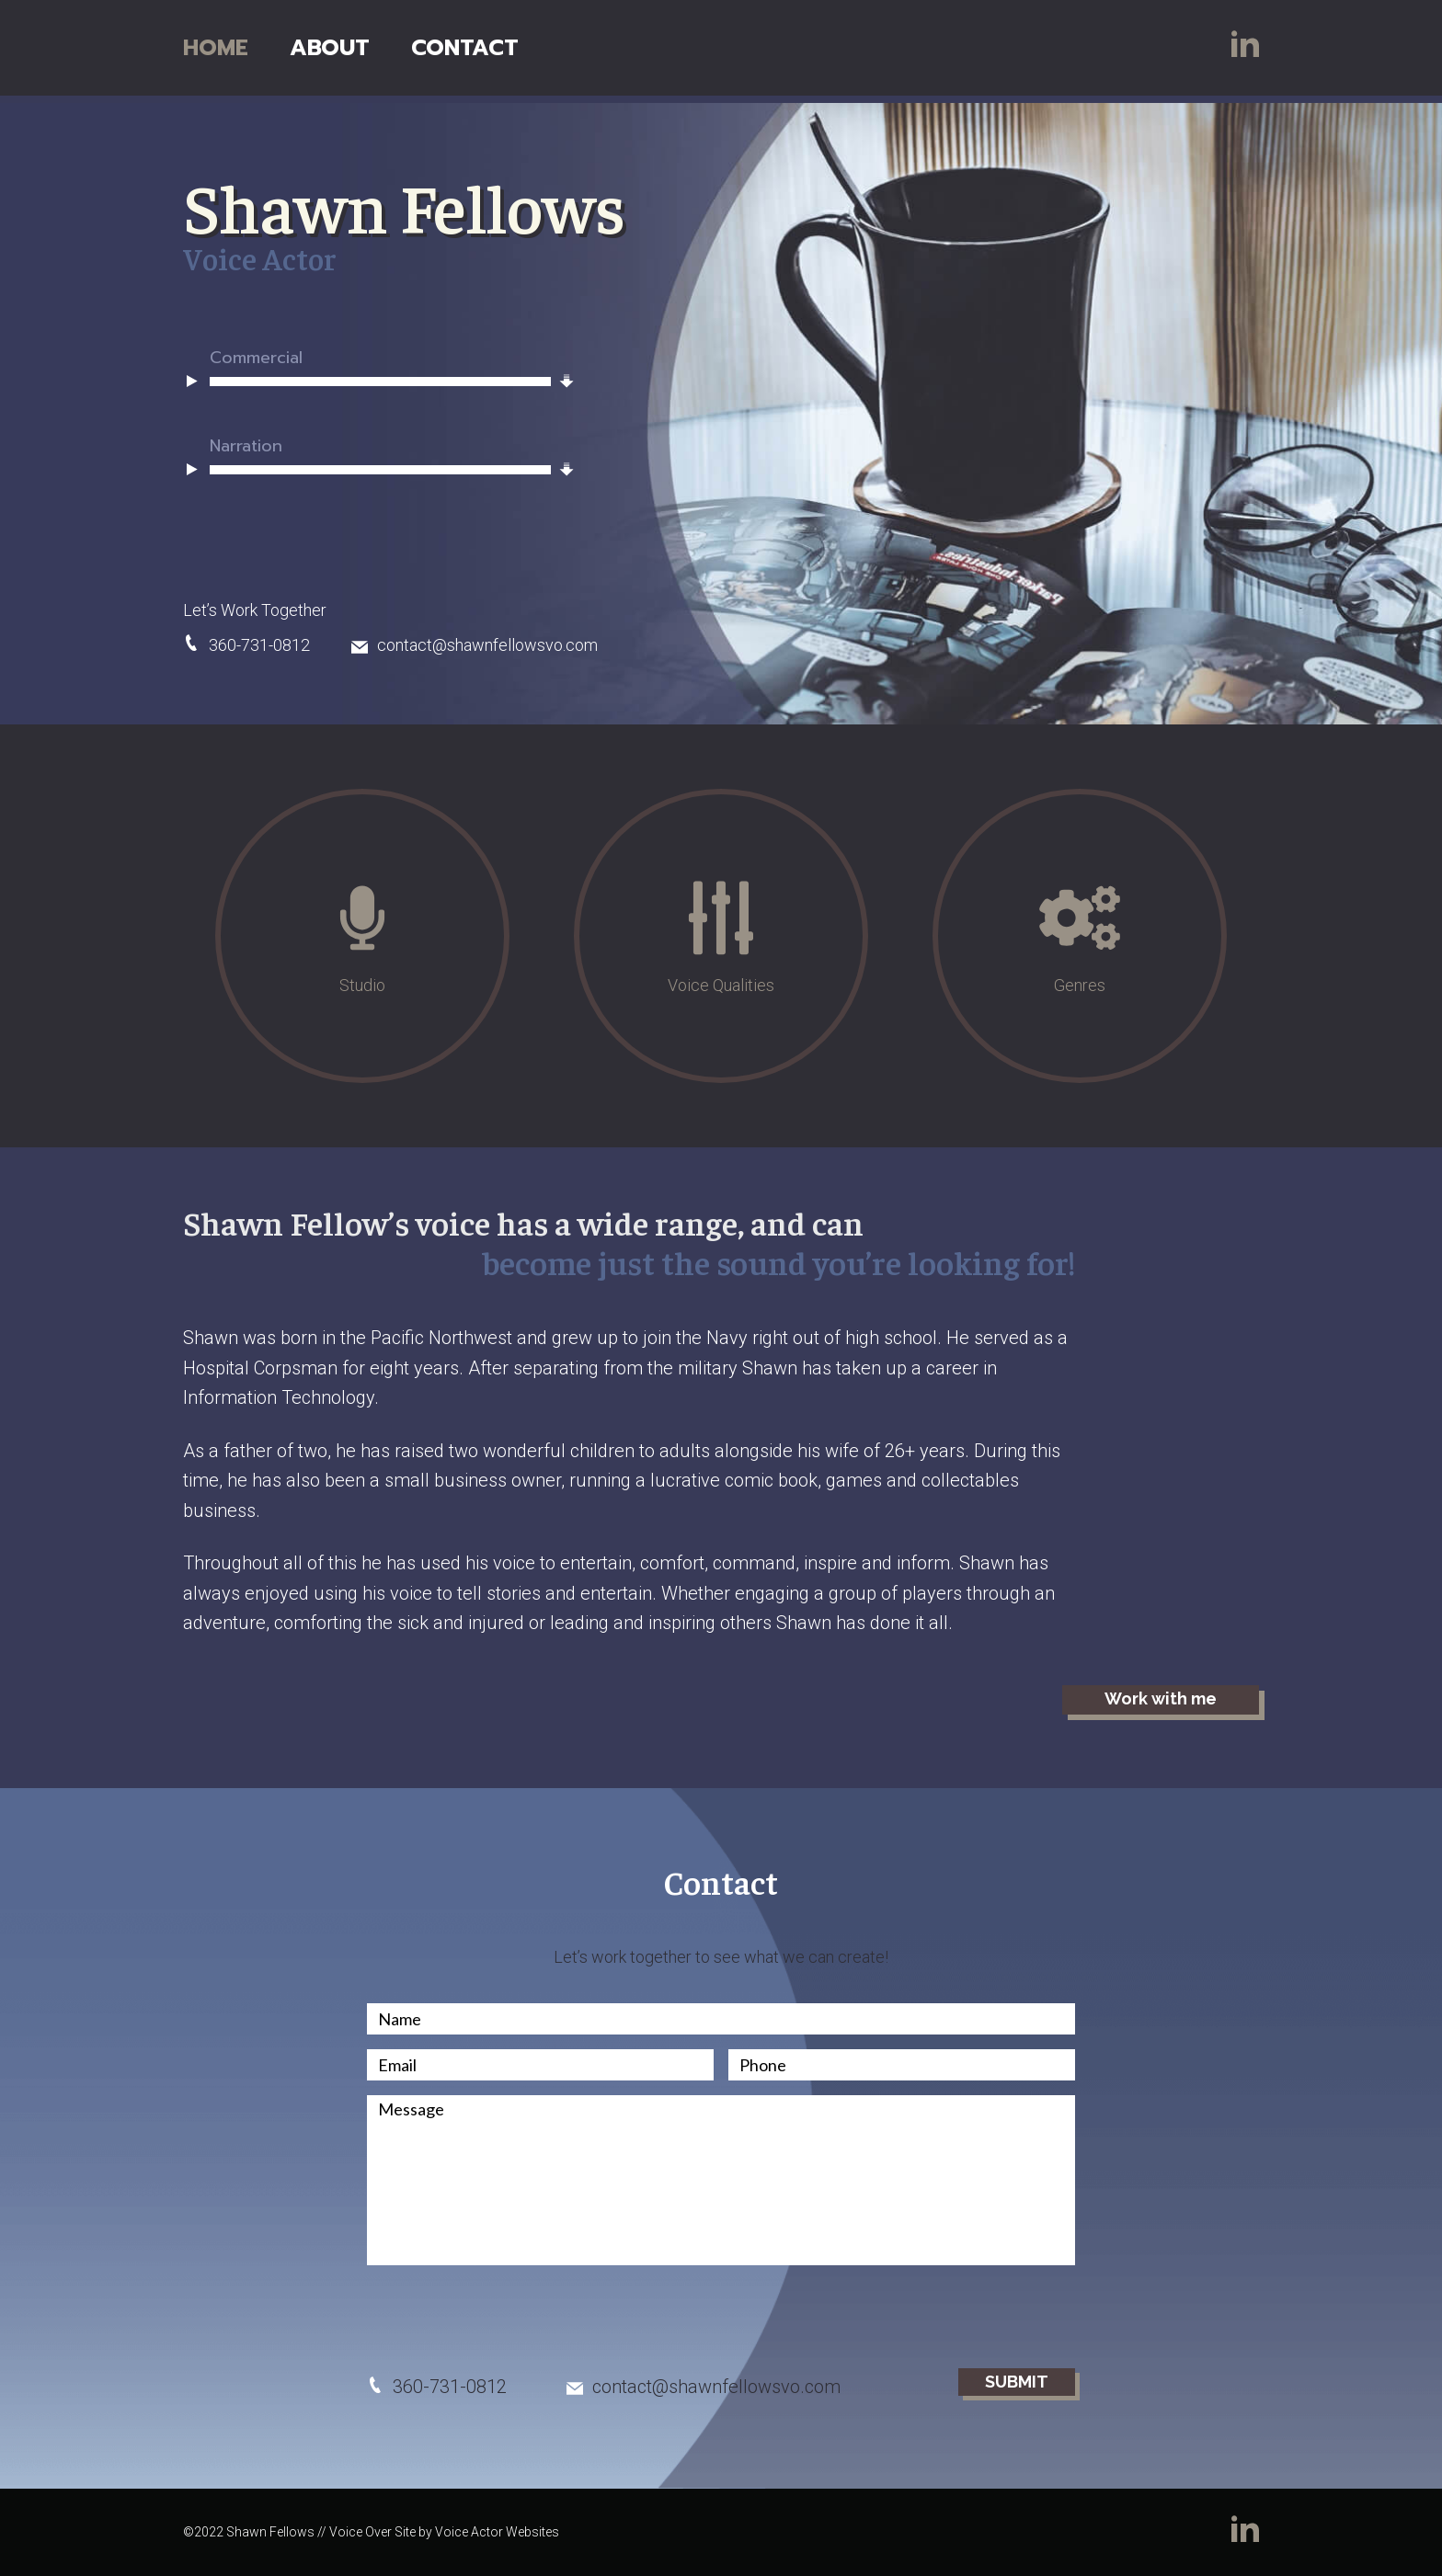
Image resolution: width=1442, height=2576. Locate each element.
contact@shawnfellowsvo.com (474, 645)
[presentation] (507, 2316)
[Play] (192, 379)
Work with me (1160, 1698)
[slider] (380, 381)
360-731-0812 (246, 645)
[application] (370, 381)
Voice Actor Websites (497, 2532)
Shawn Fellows (419, 203)
